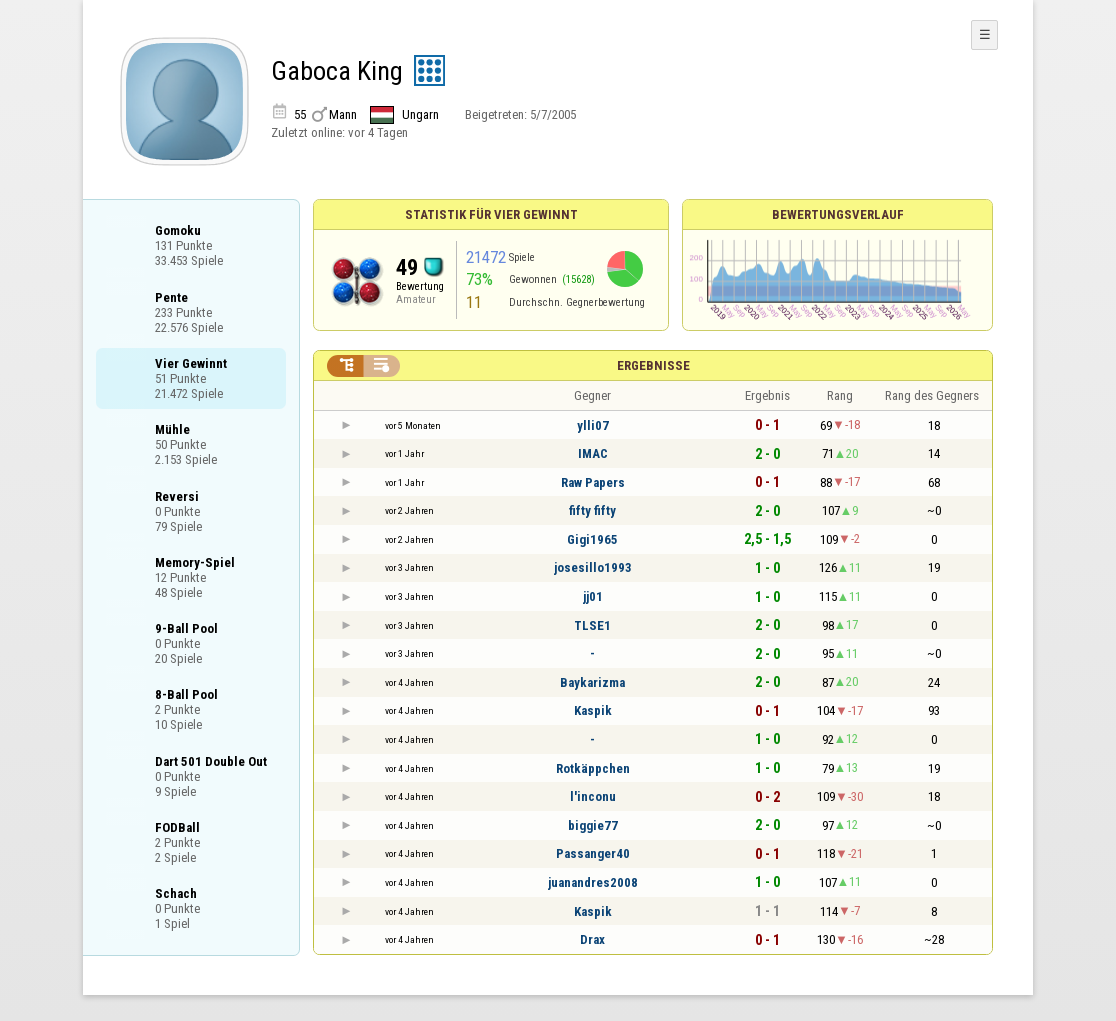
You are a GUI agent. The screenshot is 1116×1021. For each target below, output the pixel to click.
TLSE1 (592, 625)
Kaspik (593, 710)
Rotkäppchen (593, 768)
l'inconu (593, 796)
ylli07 (593, 425)
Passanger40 (593, 853)
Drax (592, 939)
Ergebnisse (653, 365)
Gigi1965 (592, 539)
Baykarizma (592, 682)
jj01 (593, 596)
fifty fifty (592, 510)
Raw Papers (593, 482)
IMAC (593, 453)
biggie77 (593, 825)
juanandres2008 (593, 882)
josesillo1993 (593, 567)
